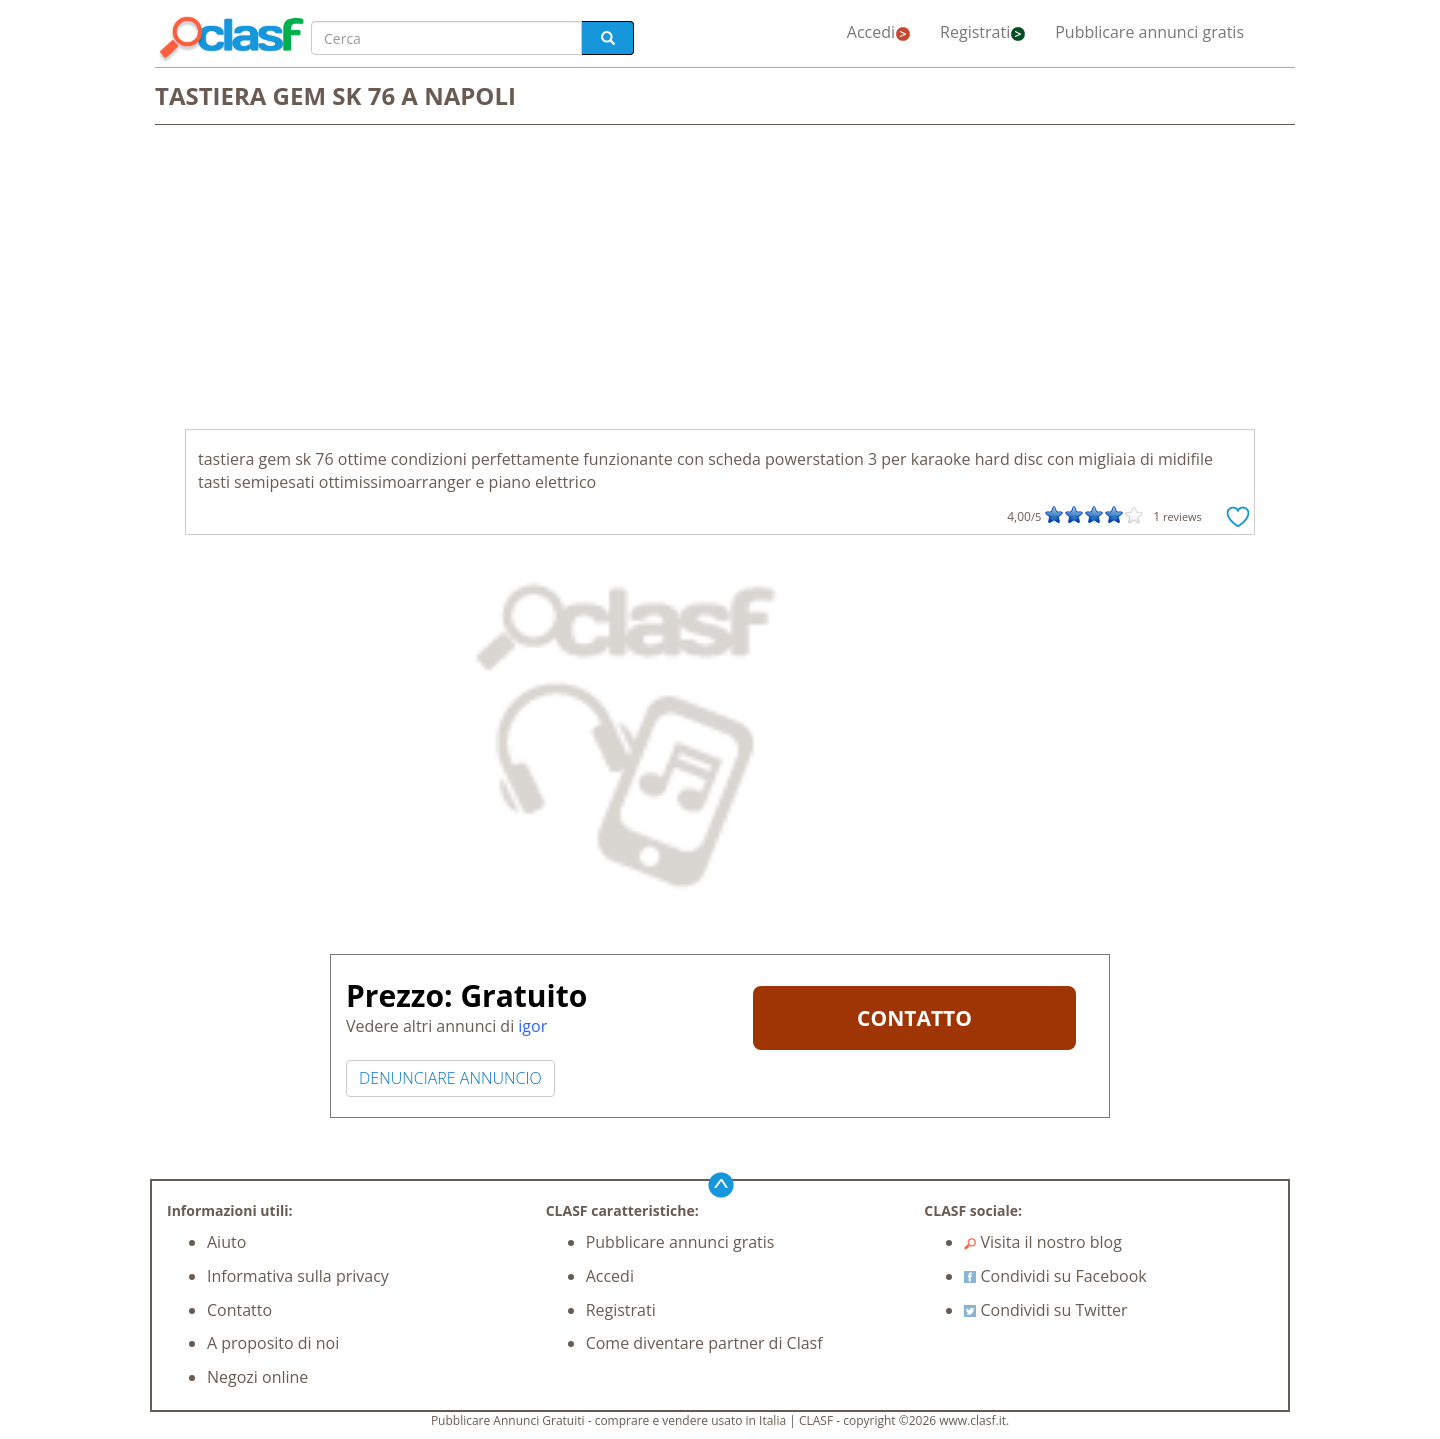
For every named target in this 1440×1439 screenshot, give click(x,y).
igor (532, 1026)
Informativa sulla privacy (298, 1276)
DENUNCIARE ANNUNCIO (450, 1078)
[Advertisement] (720, 279)
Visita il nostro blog (1043, 1242)
